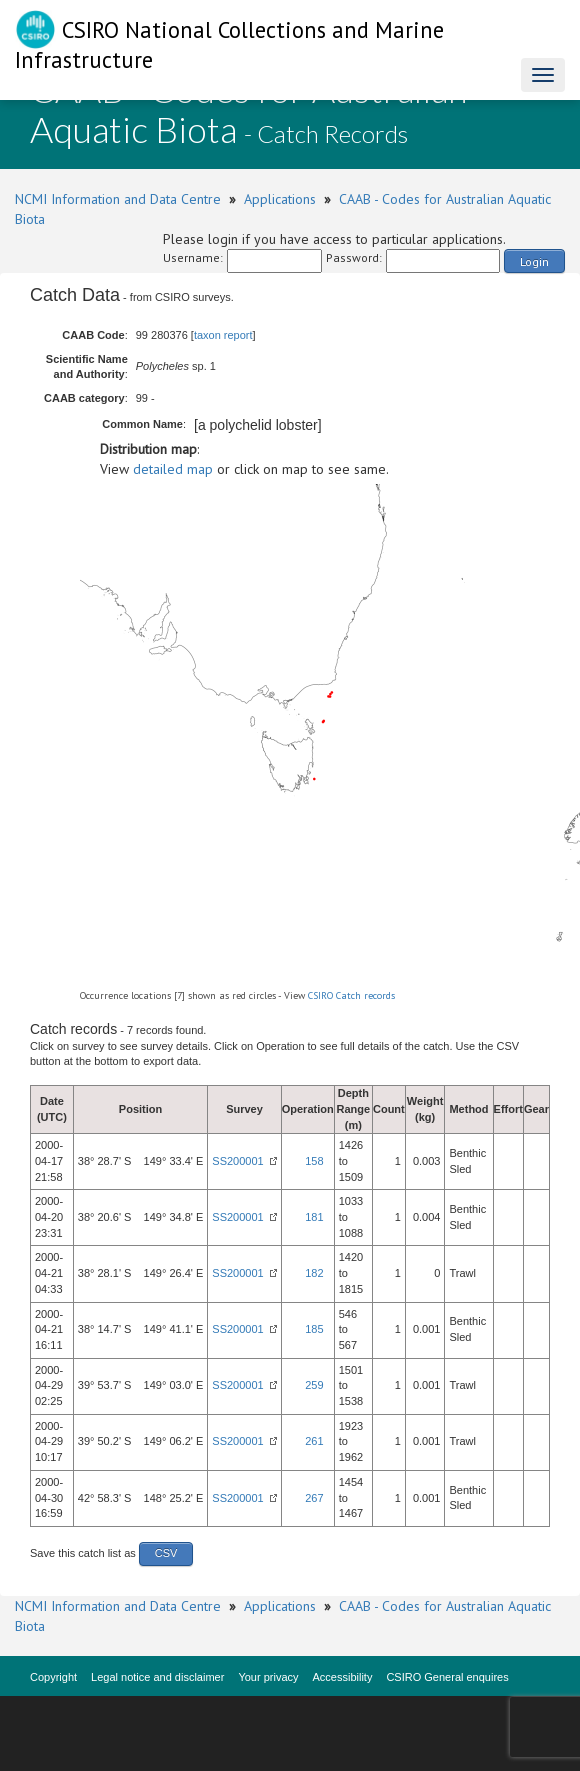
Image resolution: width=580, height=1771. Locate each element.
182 (314, 1273)
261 (314, 1441)
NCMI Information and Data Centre (118, 199)
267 (314, 1498)
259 (314, 1385)
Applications (280, 199)
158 (314, 1161)
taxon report (223, 335)
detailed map (173, 469)
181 (314, 1217)
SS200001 (237, 1161)
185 (314, 1329)
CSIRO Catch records (351, 995)
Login (534, 261)
